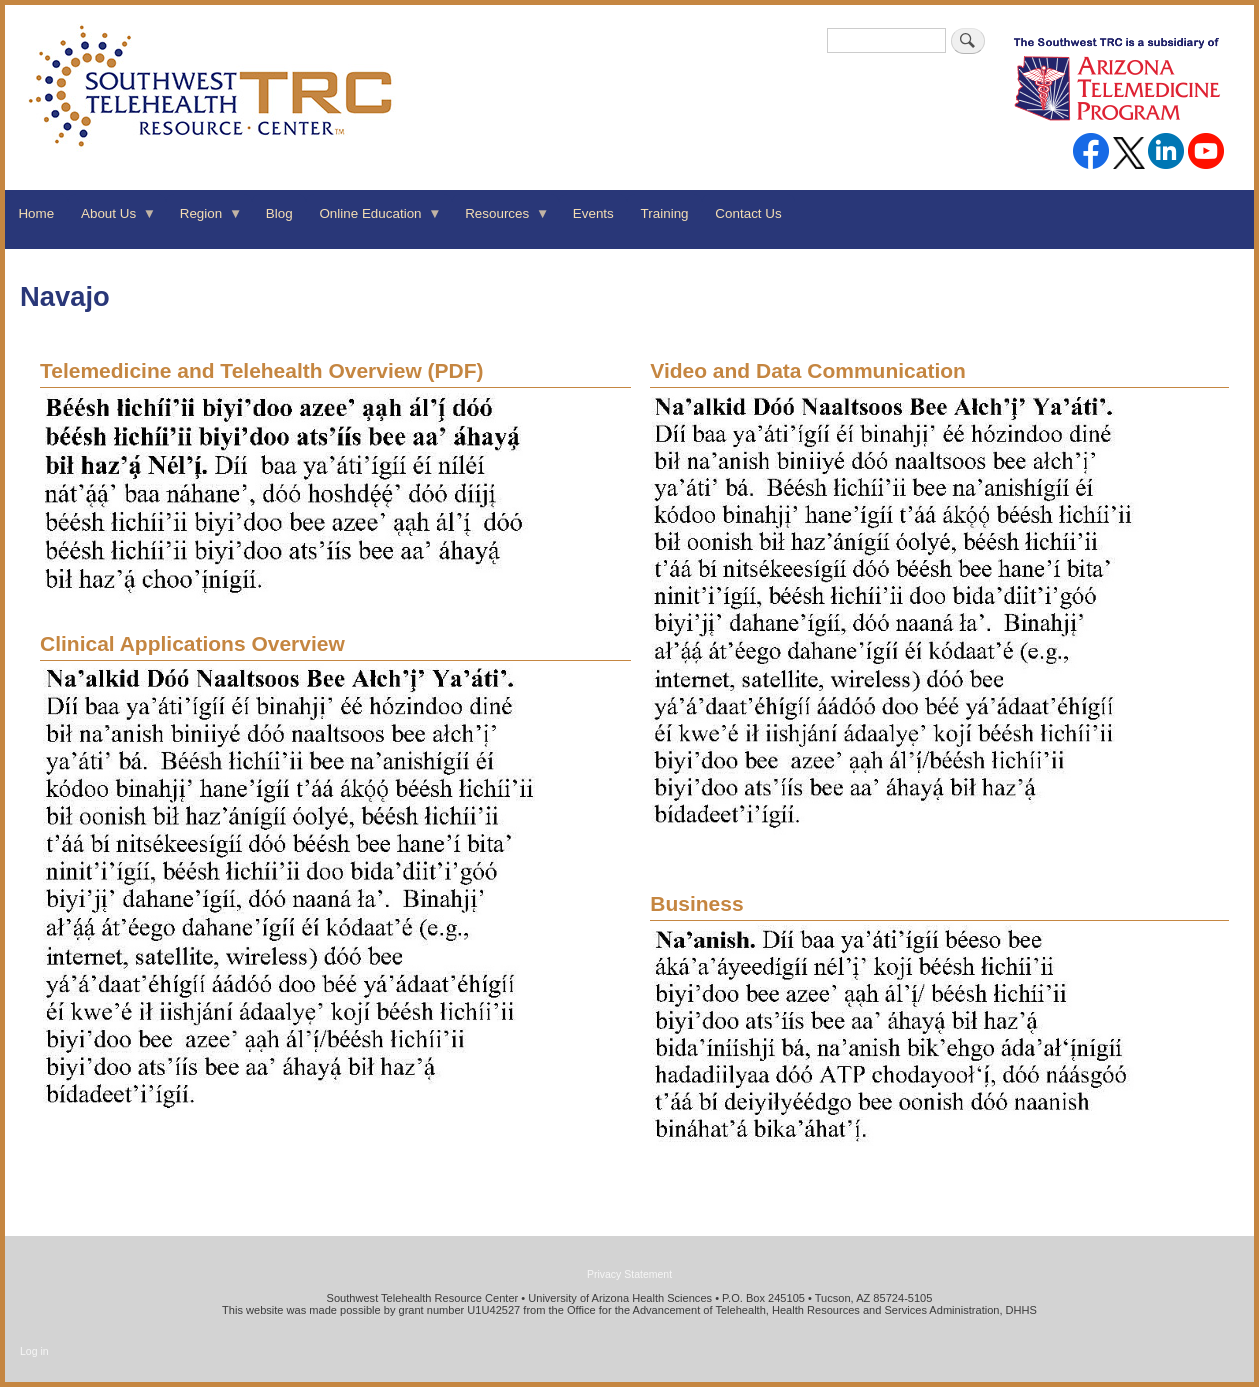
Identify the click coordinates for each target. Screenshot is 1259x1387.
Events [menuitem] (593, 213)
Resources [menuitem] (501, 220)
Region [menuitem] (204, 220)
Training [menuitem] (665, 213)
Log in (34, 1351)
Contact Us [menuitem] (748, 213)
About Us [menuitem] (112, 220)
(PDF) (262, 370)
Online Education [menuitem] (374, 220)
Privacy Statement (629, 1274)
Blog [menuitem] (279, 213)
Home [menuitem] (36, 213)
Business (696, 903)
